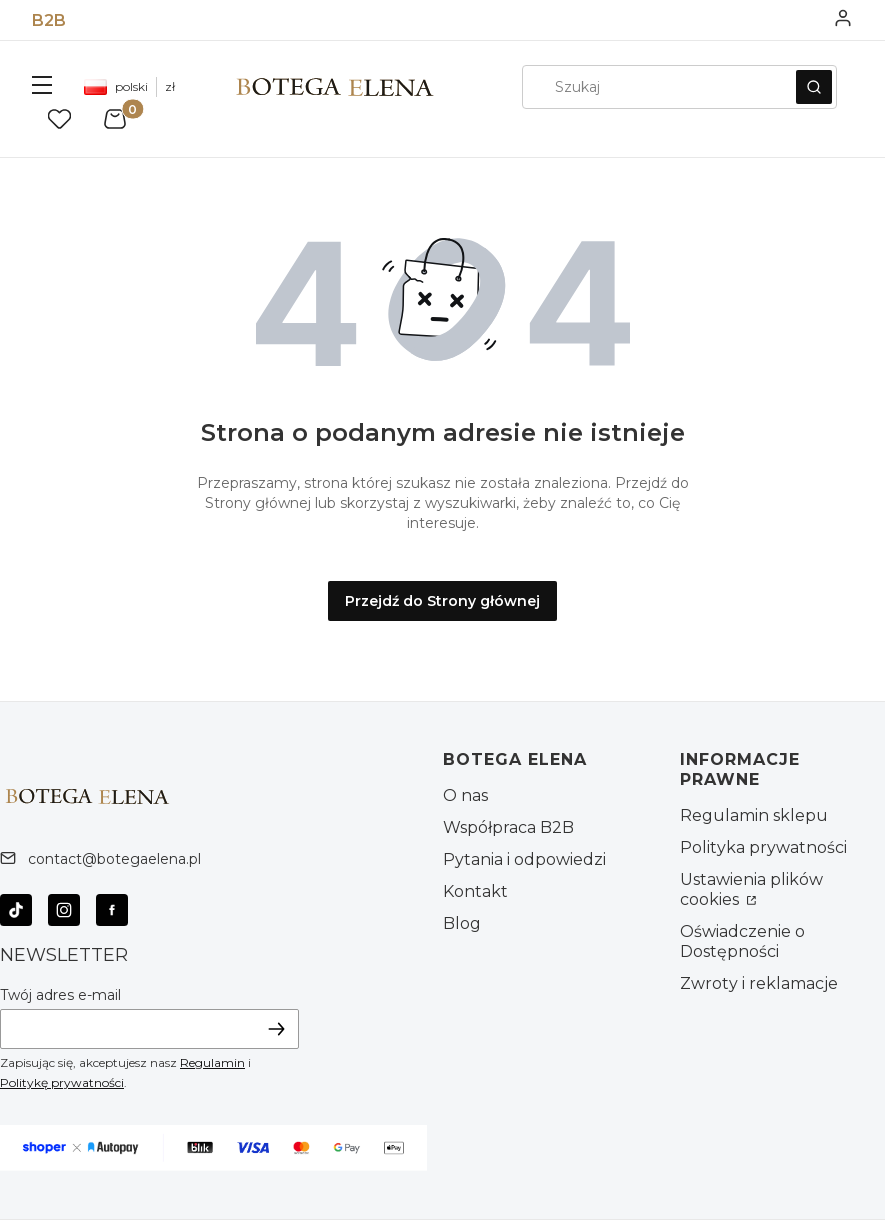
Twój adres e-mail (60, 995)
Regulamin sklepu (754, 815)
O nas (465, 795)
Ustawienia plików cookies (751, 889)
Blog (462, 923)
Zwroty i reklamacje (759, 983)
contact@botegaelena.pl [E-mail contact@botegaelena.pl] (114, 859)
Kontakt (475, 891)
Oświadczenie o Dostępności (742, 941)
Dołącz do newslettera (277, 1028)
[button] (42, 87)
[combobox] (652, 87)
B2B (49, 20)
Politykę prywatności (62, 1082)
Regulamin (212, 1062)
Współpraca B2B (508, 827)
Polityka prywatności (763, 847)
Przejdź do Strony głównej (442, 601)
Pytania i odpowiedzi (524, 859)
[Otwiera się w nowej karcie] (16, 910)
